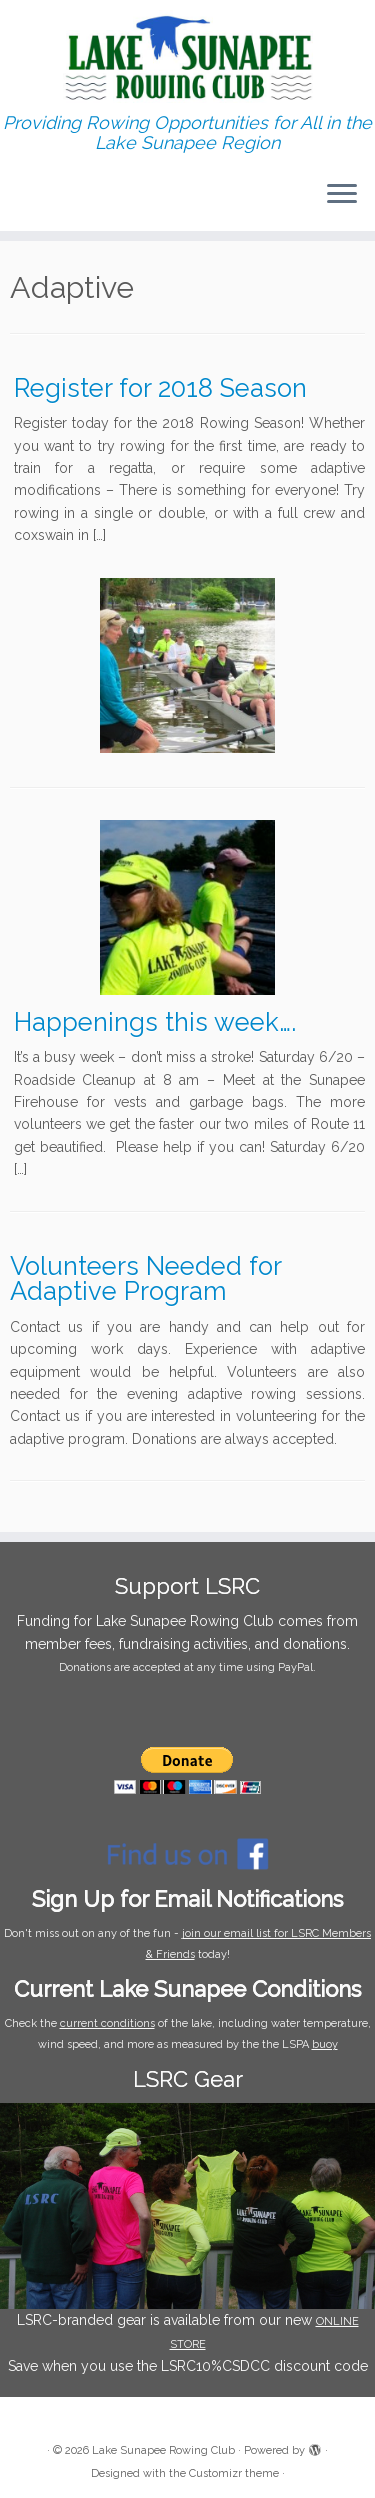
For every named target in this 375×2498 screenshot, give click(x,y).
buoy (325, 2044)
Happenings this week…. (155, 1022)
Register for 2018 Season (160, 388)
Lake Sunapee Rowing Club (163, 2450)
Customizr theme (234, 2473)
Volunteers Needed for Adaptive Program (145, 1279)
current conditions (107, 2023)
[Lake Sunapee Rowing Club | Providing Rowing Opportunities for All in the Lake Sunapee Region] (187, 56)
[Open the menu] (342, 195)
